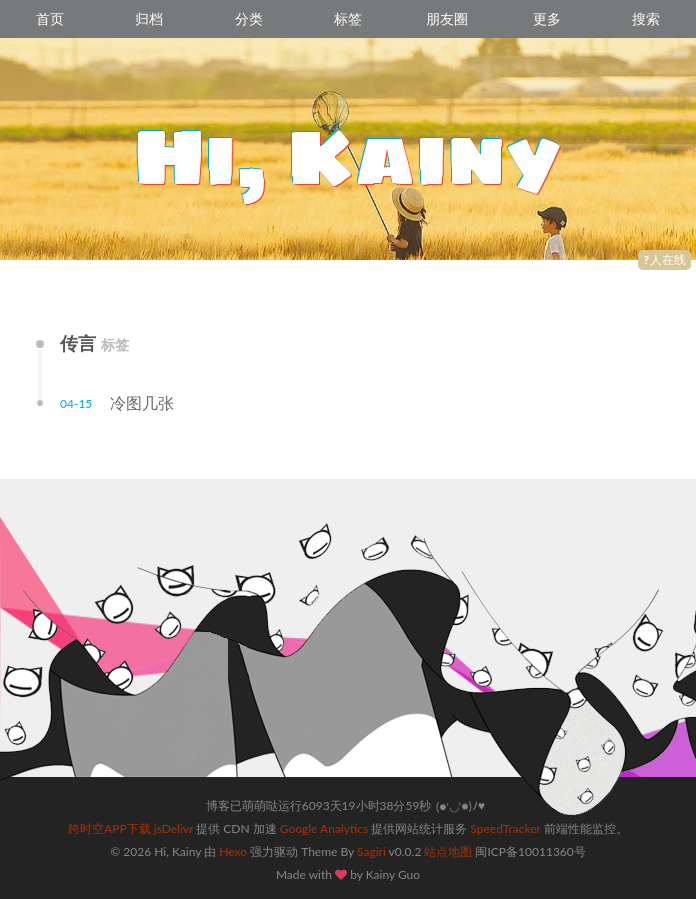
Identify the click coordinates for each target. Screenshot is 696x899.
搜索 (646, 18)
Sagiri (371, 851)
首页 (50, 18)
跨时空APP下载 (109, 828)
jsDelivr (173, 828)
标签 (348, 18)
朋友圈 (447, 18)
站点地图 (448, 851)
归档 (149, 18)
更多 (547, 18)
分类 (249, 18)
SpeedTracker (505, 828)
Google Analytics (324, 828)
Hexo (233, 851)
